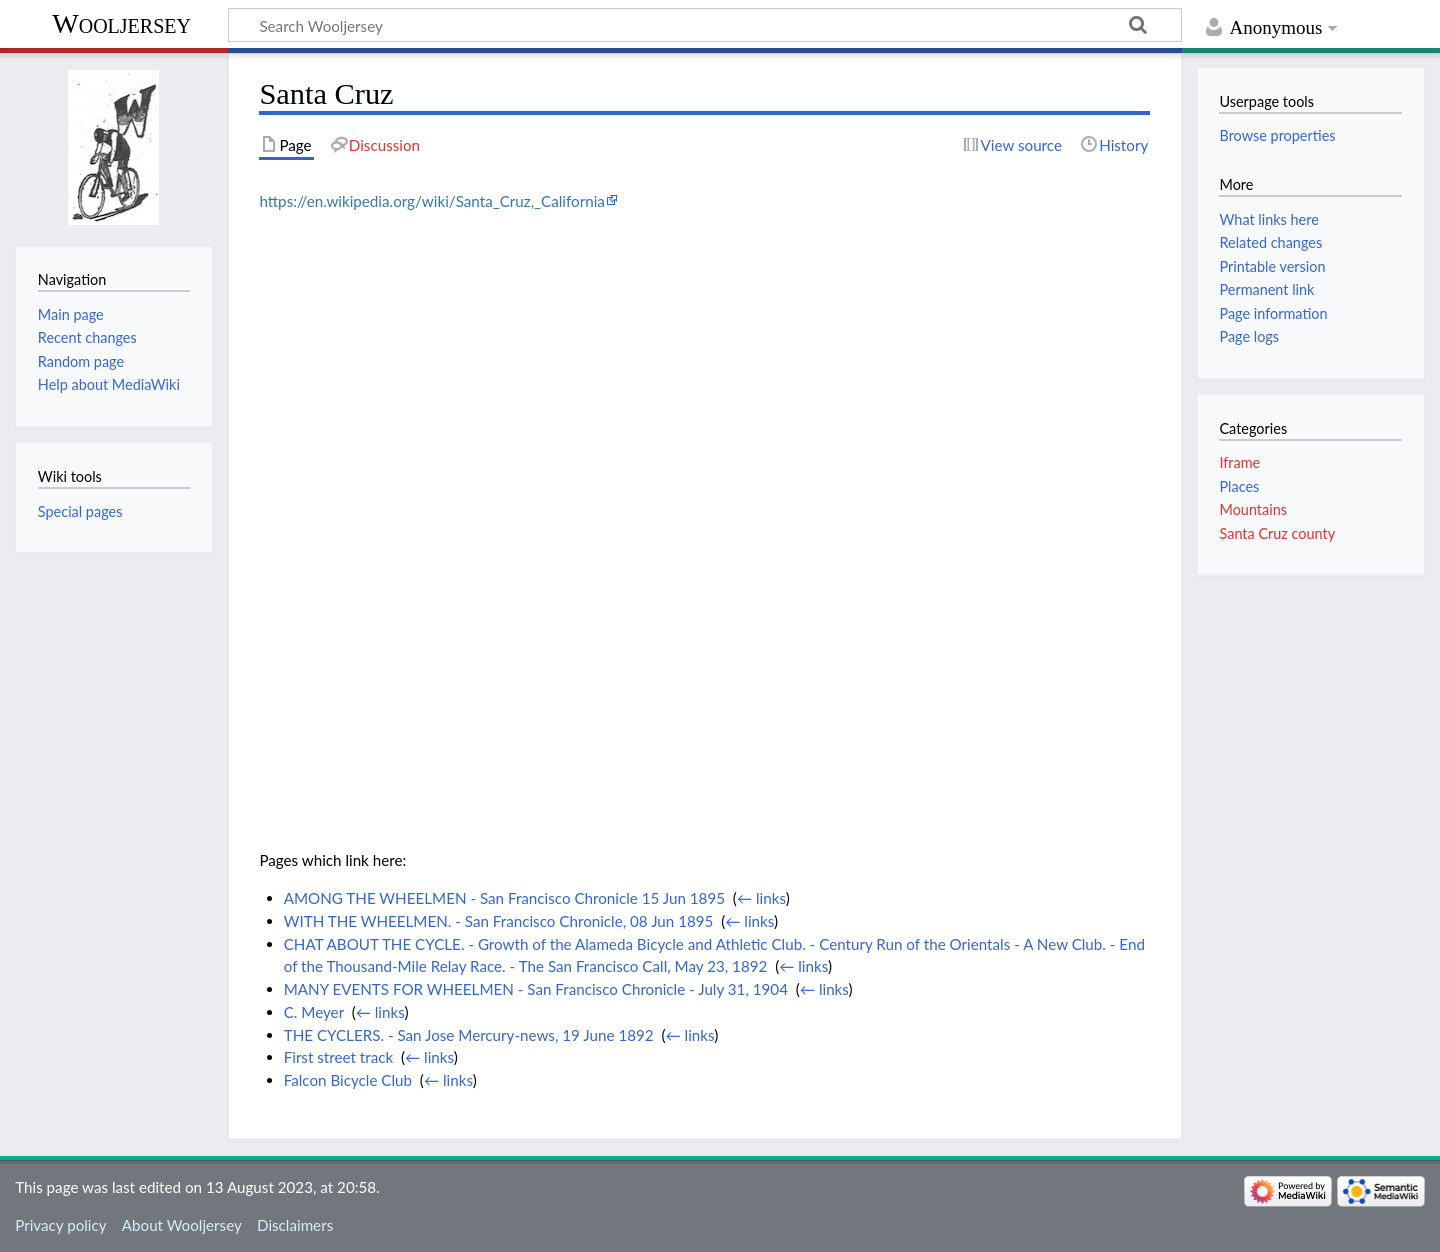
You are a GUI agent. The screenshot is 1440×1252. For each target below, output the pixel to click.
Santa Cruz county (1277, 533)
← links (761, 898)
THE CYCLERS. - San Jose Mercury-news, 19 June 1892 (469, 1035)
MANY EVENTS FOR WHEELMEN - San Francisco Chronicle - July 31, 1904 (536, 989)
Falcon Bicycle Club (348, 1080)
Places (1239, 486)
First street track (339, 1057)
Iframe (1239, 462)
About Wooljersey (182, 1225)
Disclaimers (295, 1225)
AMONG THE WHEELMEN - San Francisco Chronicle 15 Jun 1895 (504, 898)
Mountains (1253, 509)
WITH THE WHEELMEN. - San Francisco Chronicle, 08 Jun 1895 (499, 921)
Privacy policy (60, 1225)
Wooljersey (121, 23)
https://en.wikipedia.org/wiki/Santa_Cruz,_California (431, 201)
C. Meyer (314, 1012)
